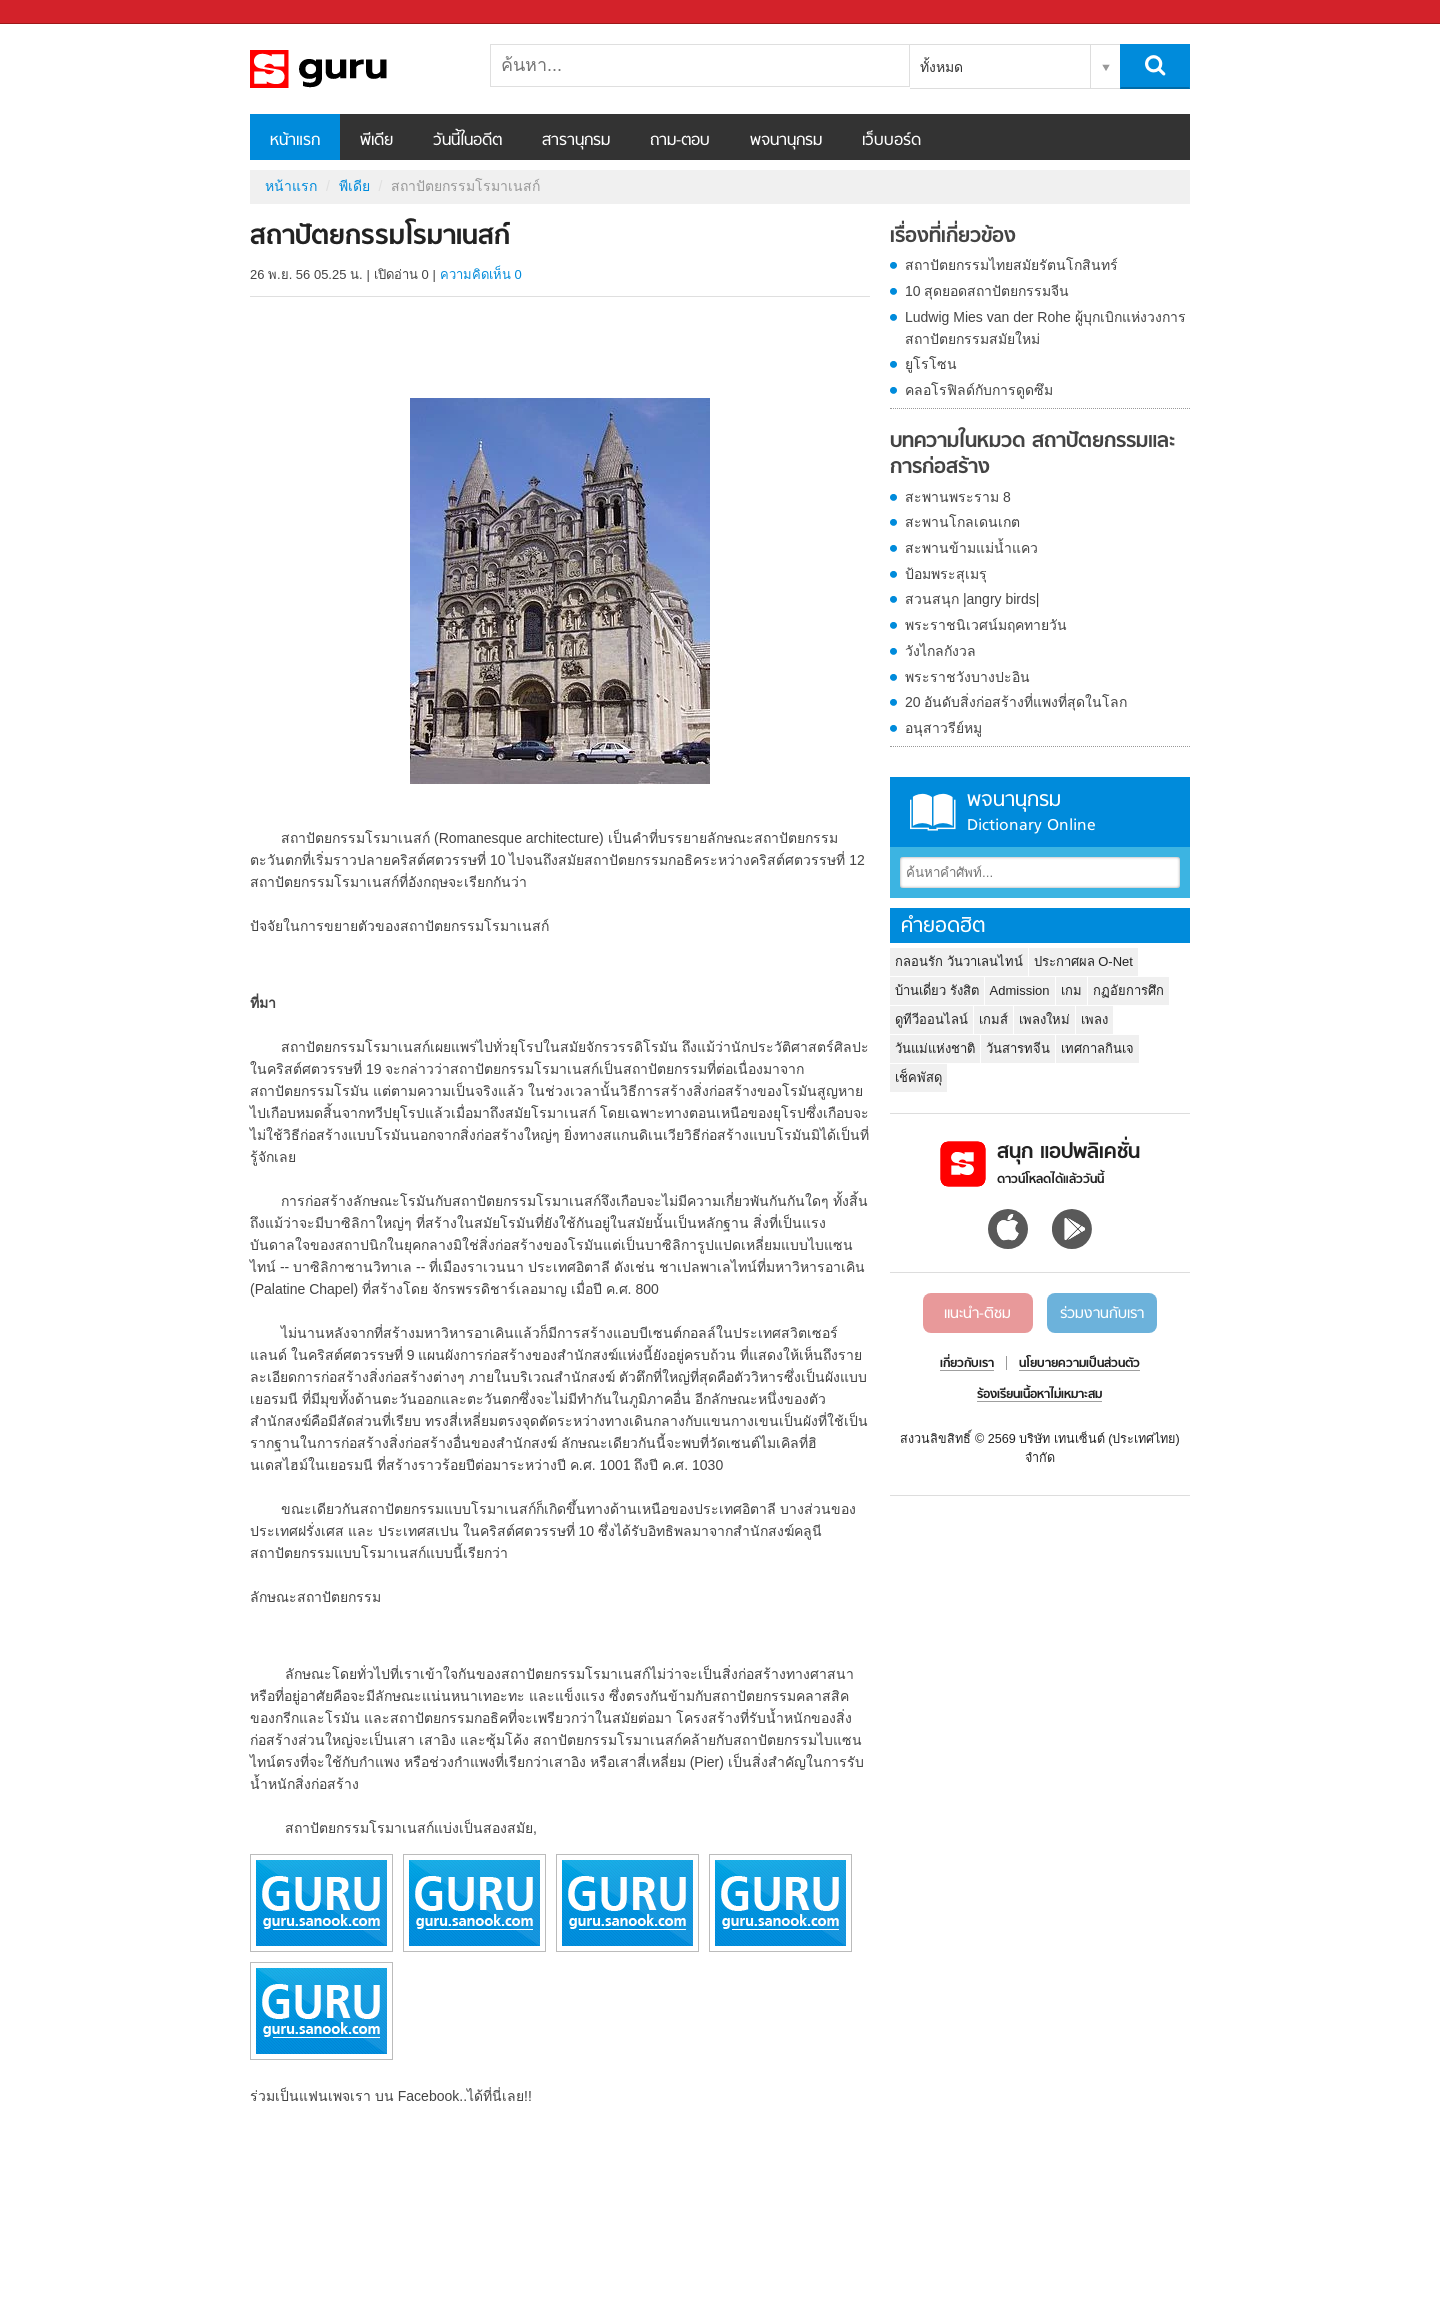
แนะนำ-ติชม (977, 1314)
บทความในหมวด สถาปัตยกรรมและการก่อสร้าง (1032, 454)
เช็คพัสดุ (918, 1077)
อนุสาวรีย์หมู (943, 728)
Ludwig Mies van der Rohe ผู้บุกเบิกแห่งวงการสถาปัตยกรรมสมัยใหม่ (1045, 328)
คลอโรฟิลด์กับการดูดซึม (979, 390)
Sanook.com (60, 12)
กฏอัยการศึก (1128, 990)
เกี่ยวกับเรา (967, 1364)
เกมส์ (993, 1019)
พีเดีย (376, 141)
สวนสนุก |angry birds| (972, 599)
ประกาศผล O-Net (1083, 961)
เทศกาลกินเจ (1097, 1048)
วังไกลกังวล (940, 651)
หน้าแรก (295, 141)
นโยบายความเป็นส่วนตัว (1079, 1364)
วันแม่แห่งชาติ (935, 1048)
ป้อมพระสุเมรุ (946, 574)
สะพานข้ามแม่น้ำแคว (971, 548)
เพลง (1094, 1019)
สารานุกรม (576, 141)
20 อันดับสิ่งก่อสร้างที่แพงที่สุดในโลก (1016, 702)
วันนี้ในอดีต (467, 141)
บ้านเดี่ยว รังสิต (937, 990)
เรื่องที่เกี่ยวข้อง (953, 237)
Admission (1020, 990)
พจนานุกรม (786, 141)
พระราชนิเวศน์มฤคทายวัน (986, 625)
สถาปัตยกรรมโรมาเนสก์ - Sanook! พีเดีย (355, 69)
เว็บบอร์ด (891, 141)
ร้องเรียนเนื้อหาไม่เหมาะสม (1039, 1395)
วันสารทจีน (1018, 1048)
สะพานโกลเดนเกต (962, 522)
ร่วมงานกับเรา (1102, 1314)
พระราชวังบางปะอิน (967, 677)
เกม (1071, 990)
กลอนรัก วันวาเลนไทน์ (959, 961)
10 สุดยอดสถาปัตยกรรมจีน (987, 291)
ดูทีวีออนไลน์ (931, 1019)
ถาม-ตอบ (680, 141)
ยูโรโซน (931, 364)
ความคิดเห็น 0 (481, 274)
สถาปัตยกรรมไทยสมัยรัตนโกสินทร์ (1011, 265)
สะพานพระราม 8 (958, 497)
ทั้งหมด (941, 67)
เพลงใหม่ (1044, 1019)
